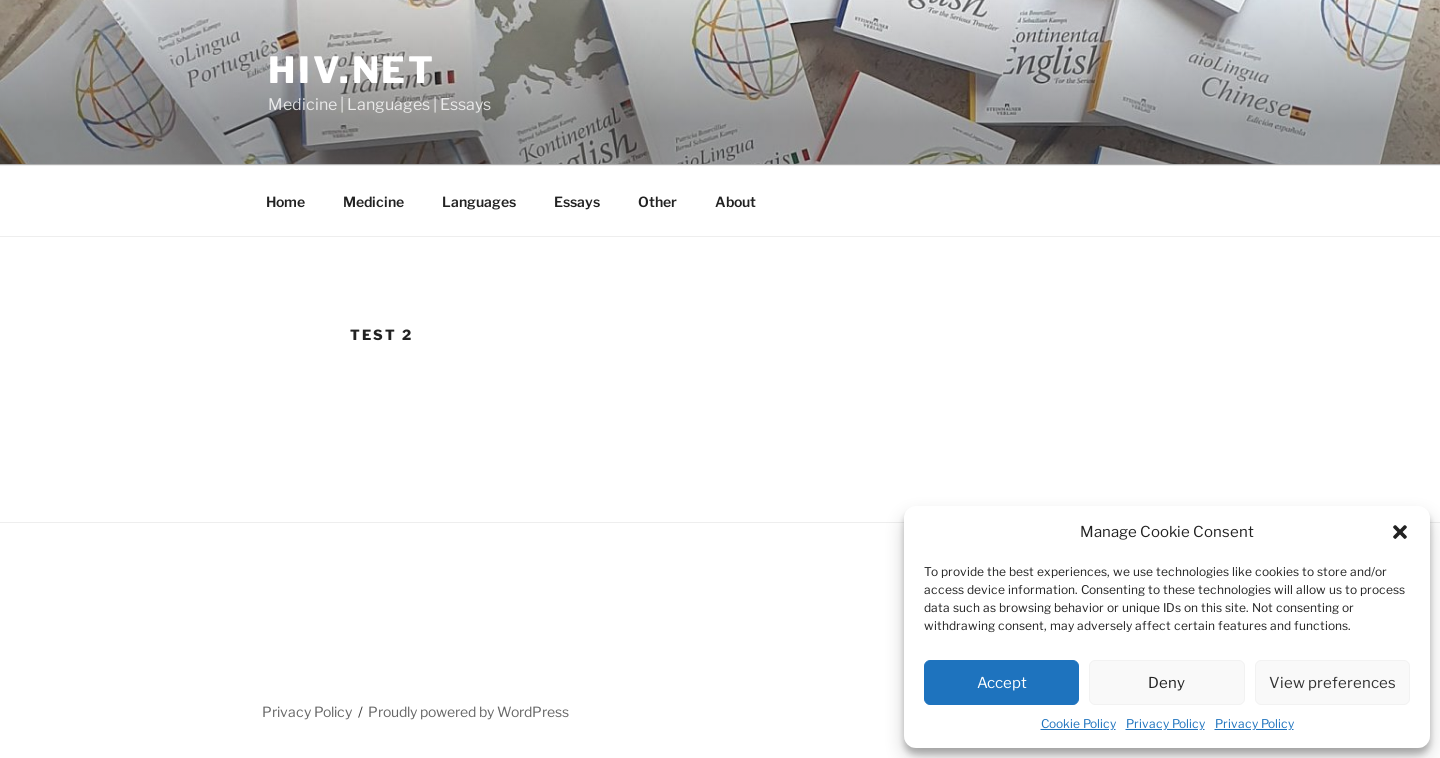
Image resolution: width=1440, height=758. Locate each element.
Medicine (373, 201)
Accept (1002, 683)
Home (285, 201)
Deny (1166, 683)
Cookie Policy (1078, 723)
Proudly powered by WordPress (468, 711)
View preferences (1332, 683)
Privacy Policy (1165, 723)
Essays (577, 201)
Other (657, 201)
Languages (479, 201)
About (735, 201)
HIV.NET (352, 70)
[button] (1400, 532)
